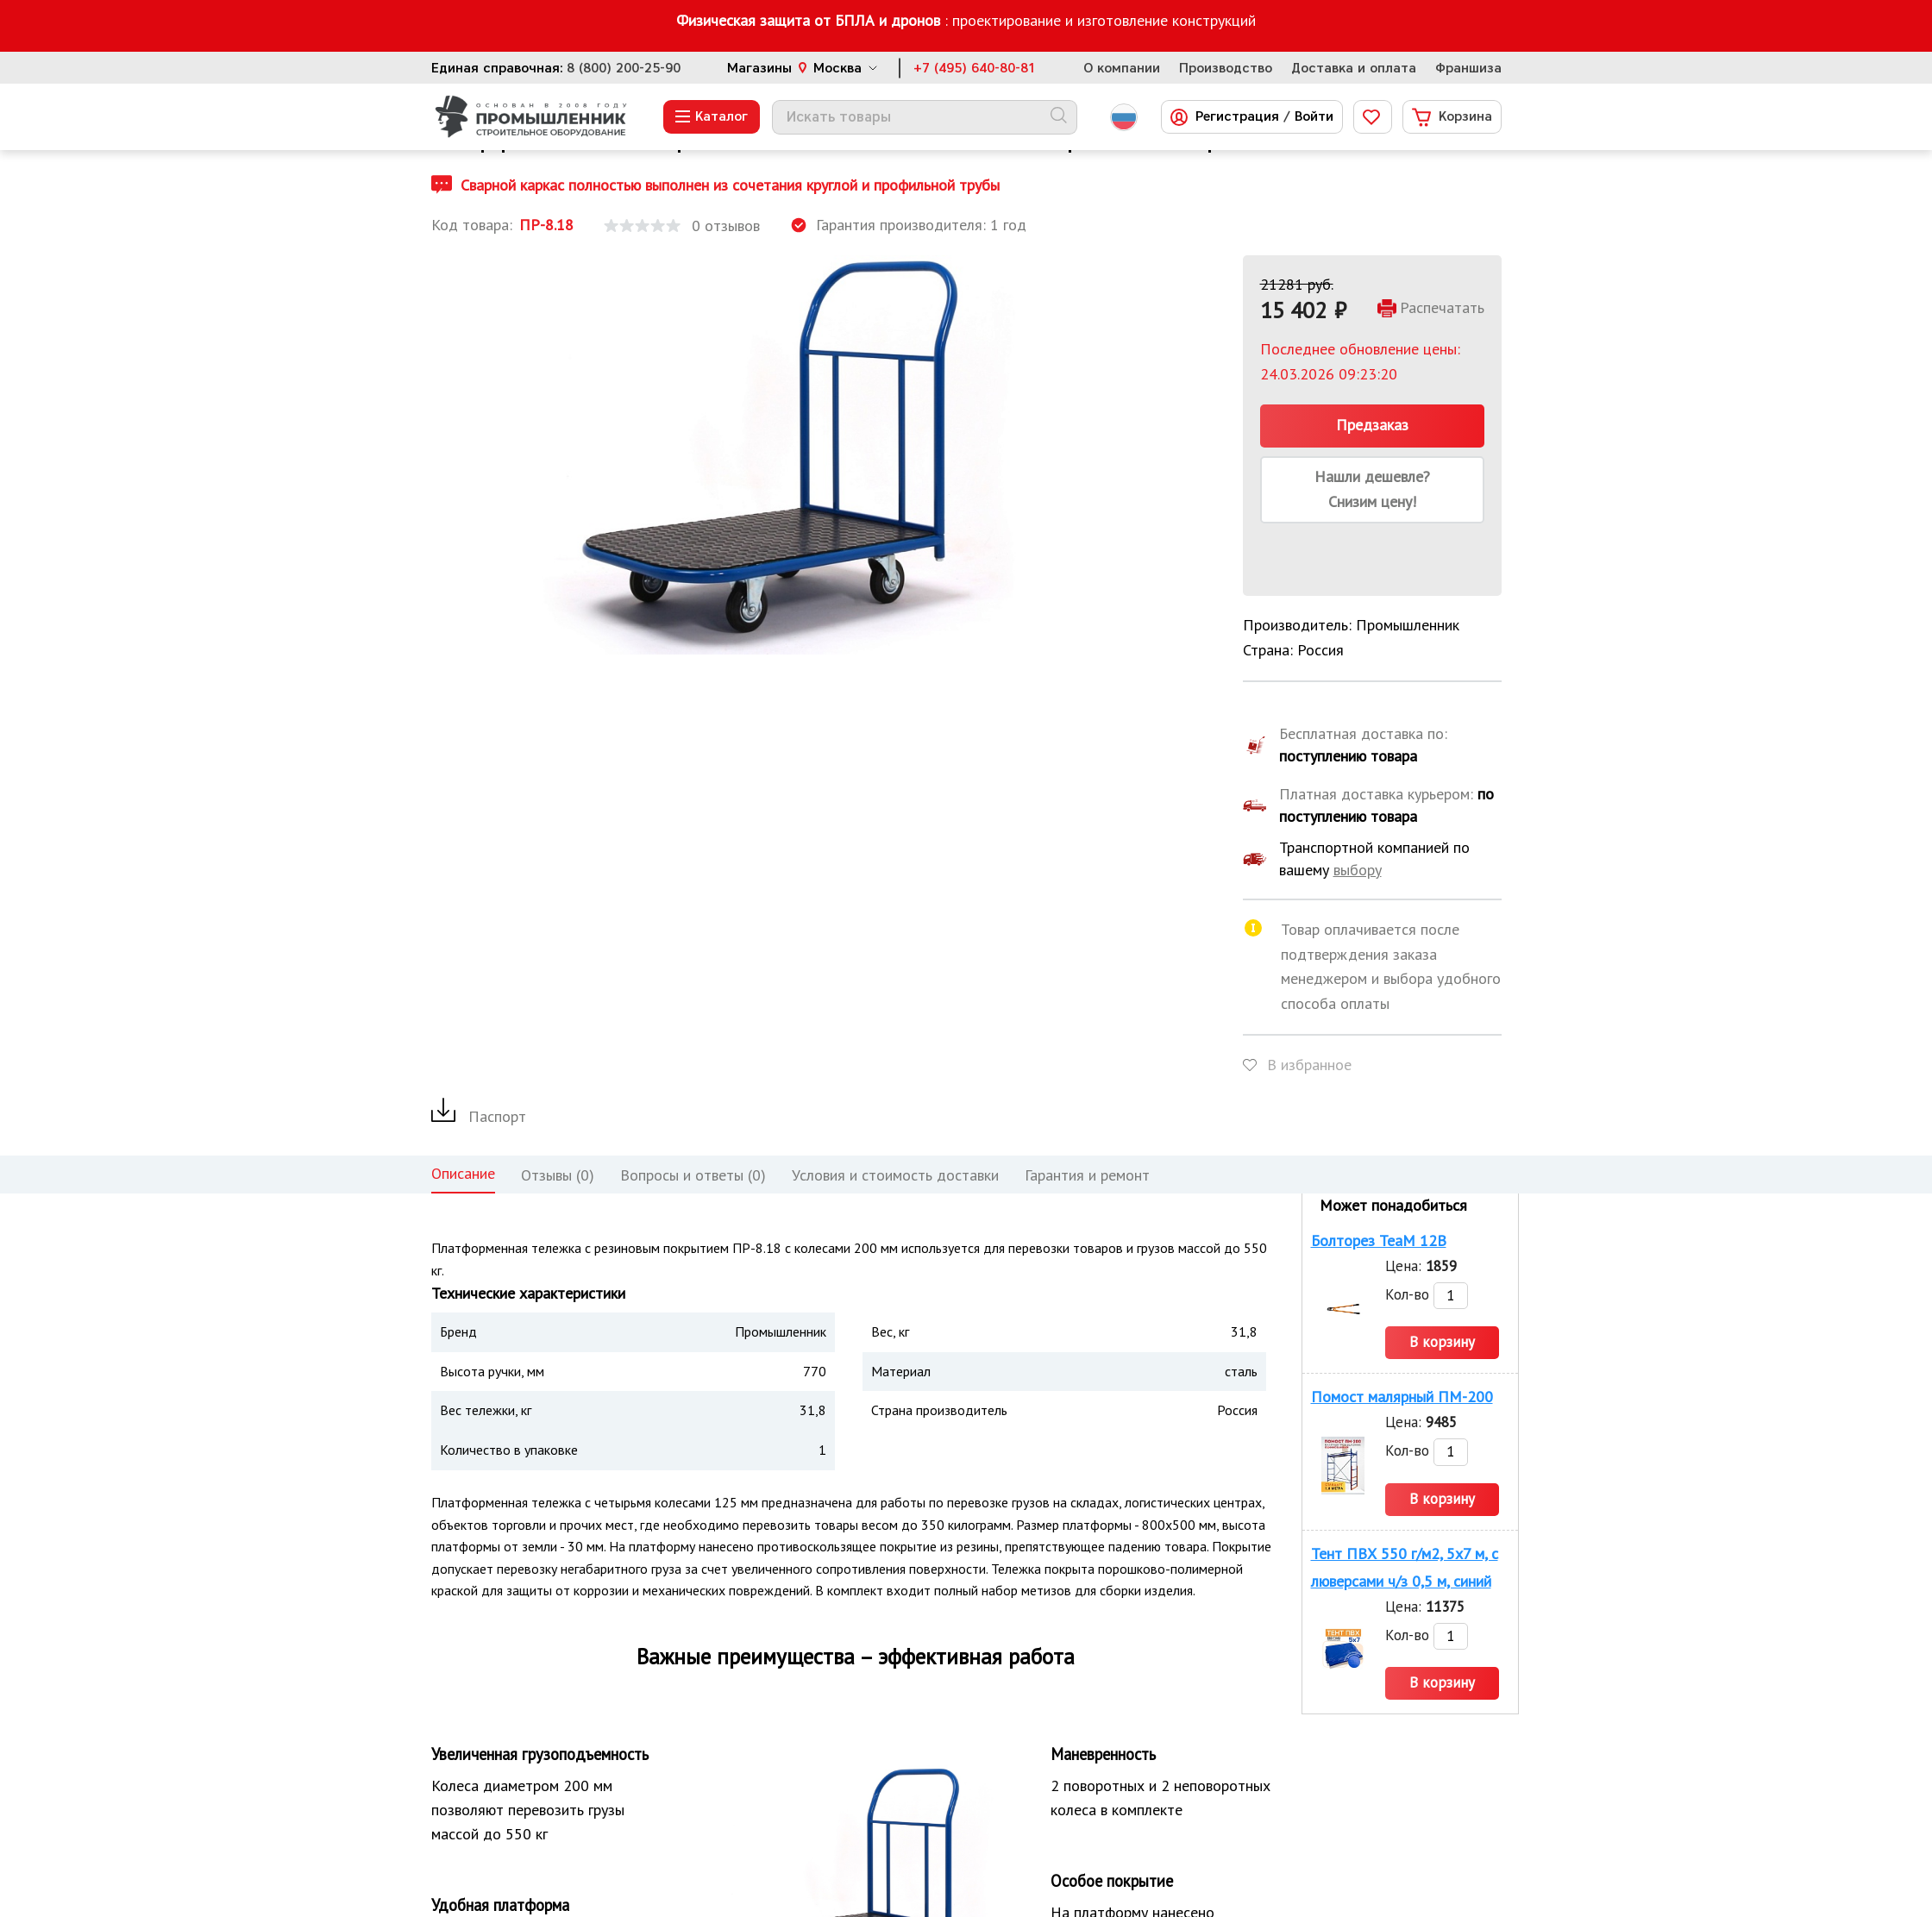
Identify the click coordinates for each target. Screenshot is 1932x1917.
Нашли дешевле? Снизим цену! (1372, 489)
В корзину (1442, 1341)
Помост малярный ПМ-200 (1402, 1396)
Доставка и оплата (1353, 68)
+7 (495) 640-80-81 (974, 68)
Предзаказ (1372, 425)
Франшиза (1468, 68)
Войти (1314, 117)
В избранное (1309, 1064)
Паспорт (478, 1116)
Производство (1225, 68)
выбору (1357, 870)
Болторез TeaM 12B (1378, 1240)
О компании (1121, 68)
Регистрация (1237, 117)
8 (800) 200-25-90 (624, 68)
